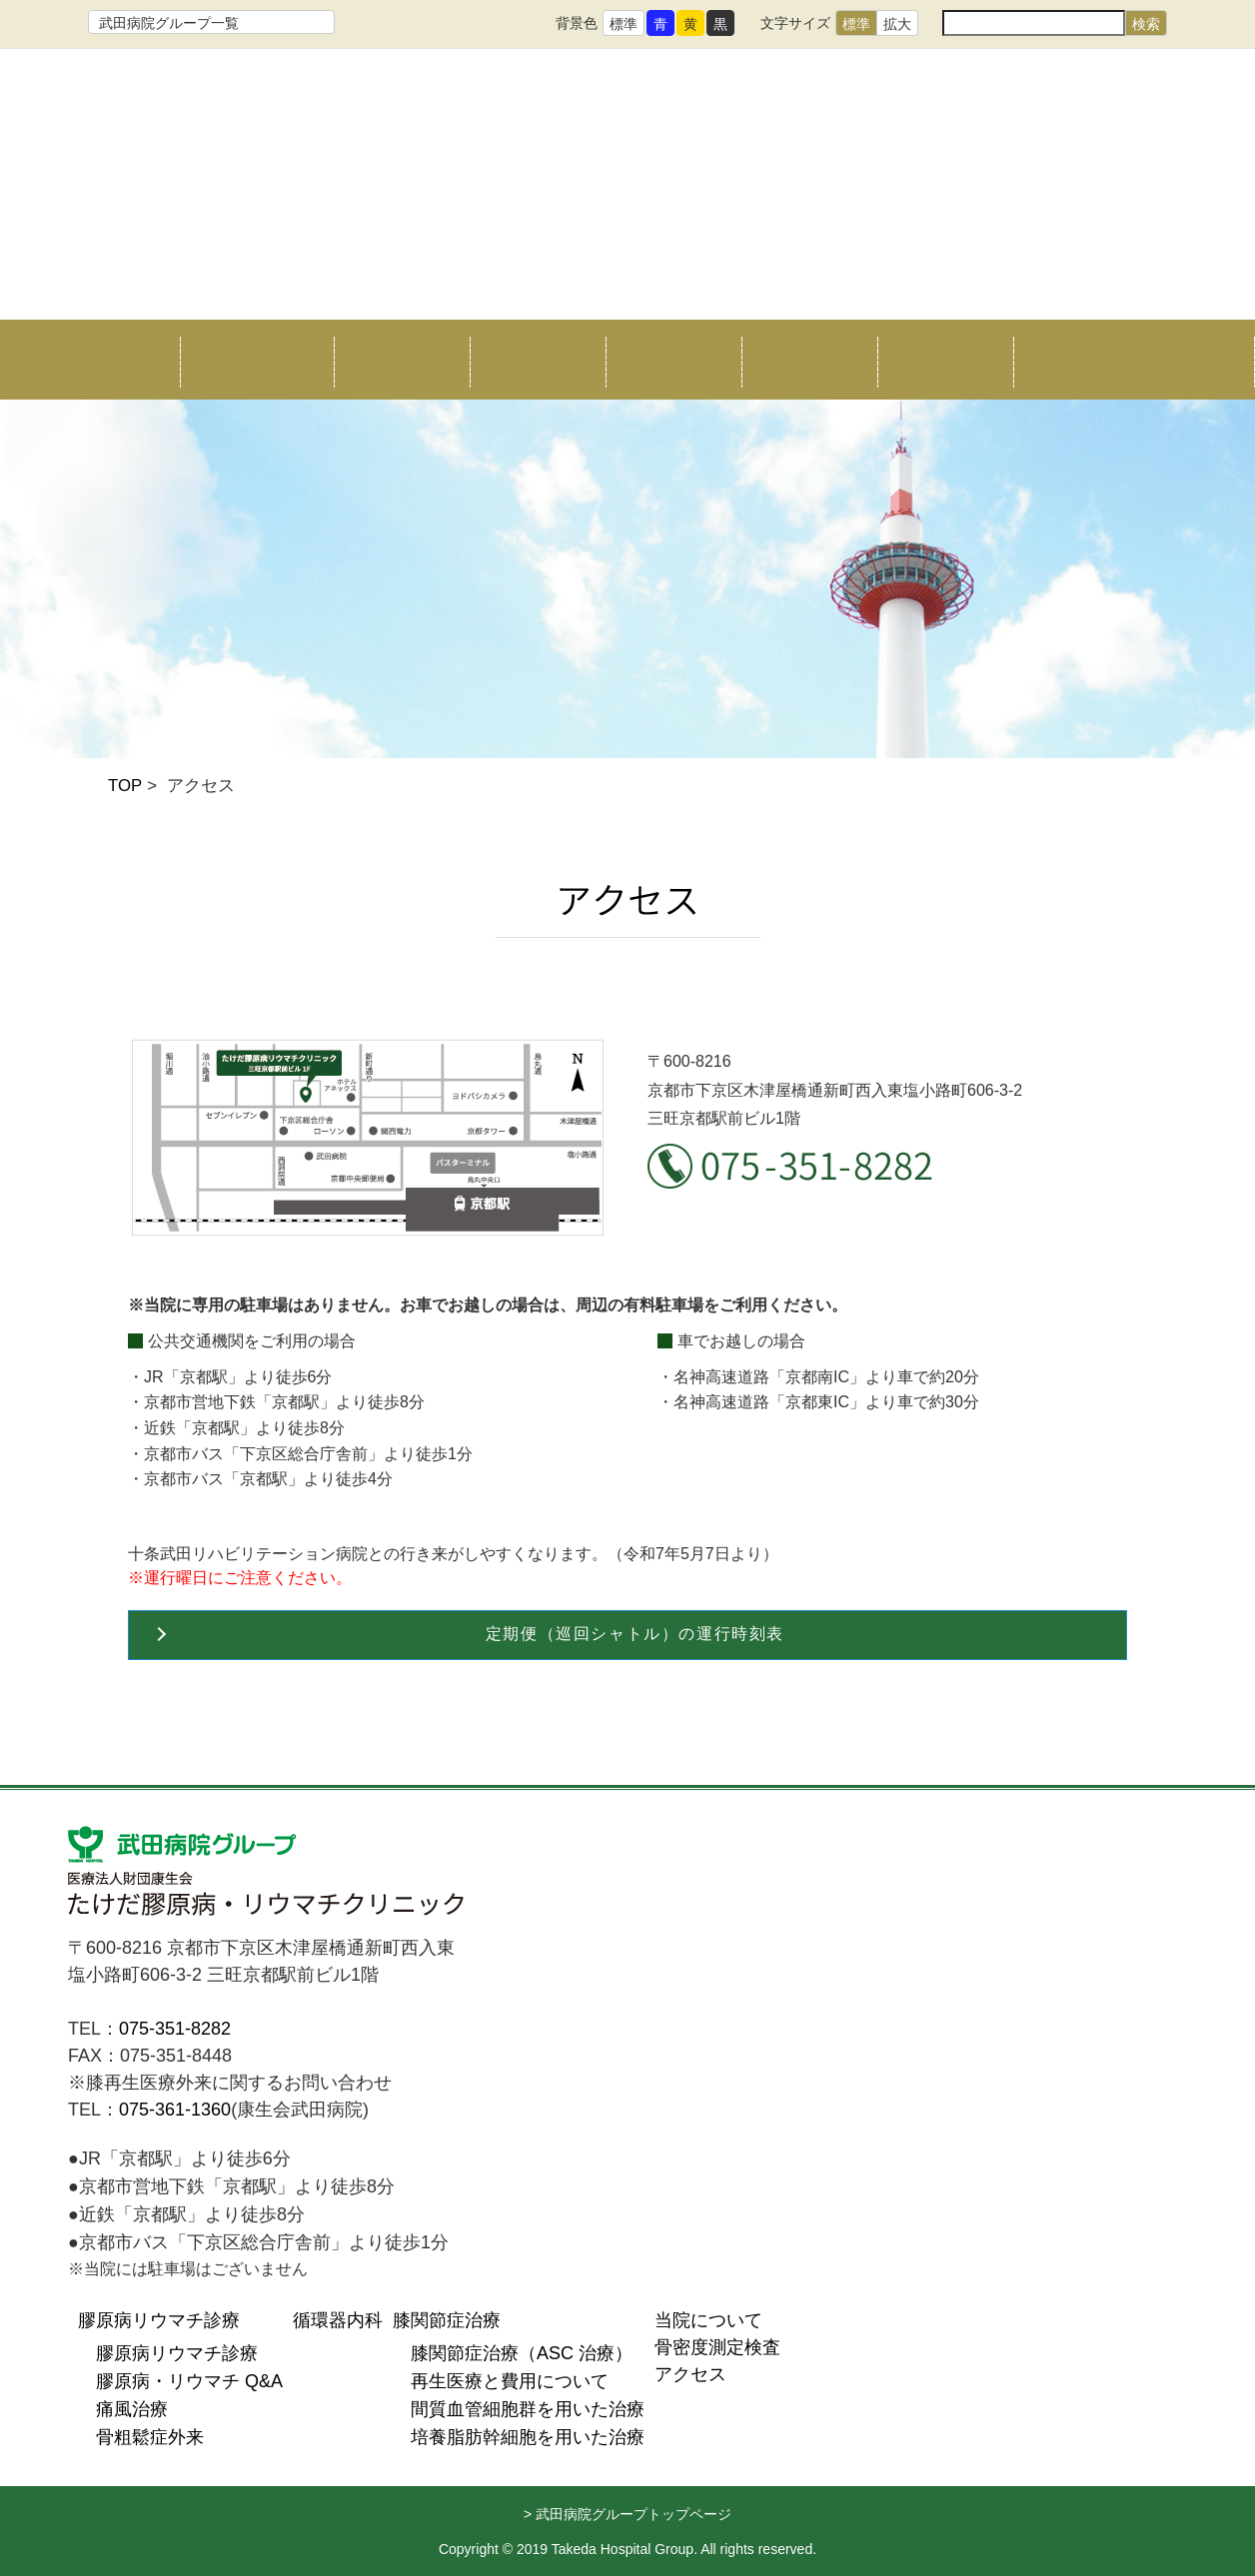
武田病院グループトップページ (633, 2514)
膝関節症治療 (673, 360)
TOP (125, 785)
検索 (1146, 24)
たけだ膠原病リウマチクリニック (627, 173)
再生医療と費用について (510, 2381)
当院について (248, 360)
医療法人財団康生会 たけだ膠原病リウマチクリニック (268, 1875)
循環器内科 (538, 360)
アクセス (945, 360)
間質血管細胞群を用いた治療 (527, 2409)
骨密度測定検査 (809, 360)
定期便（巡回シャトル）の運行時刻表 (635, 1633)
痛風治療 (132, 2409)
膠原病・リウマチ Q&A (189, 2381)
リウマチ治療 (402, 360)
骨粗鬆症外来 (150, 2437)
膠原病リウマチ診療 (159, 2320)
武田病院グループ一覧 (169, 23)
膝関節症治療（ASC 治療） (521, 2353)
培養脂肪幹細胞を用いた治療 (527, 2437)
